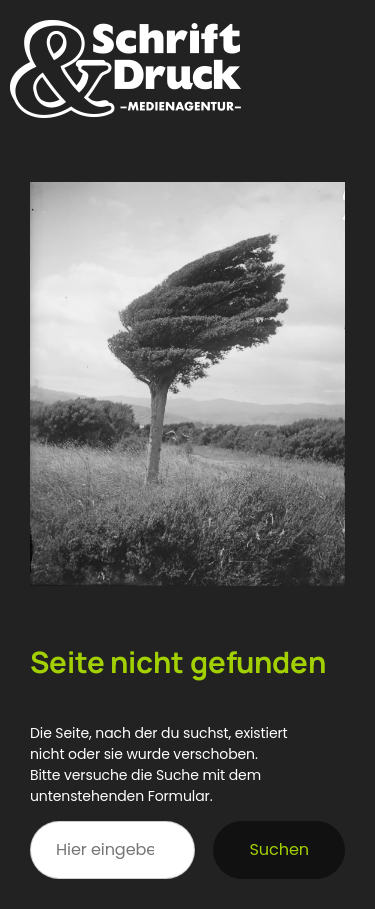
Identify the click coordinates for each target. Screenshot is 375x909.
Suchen (279, 849)
